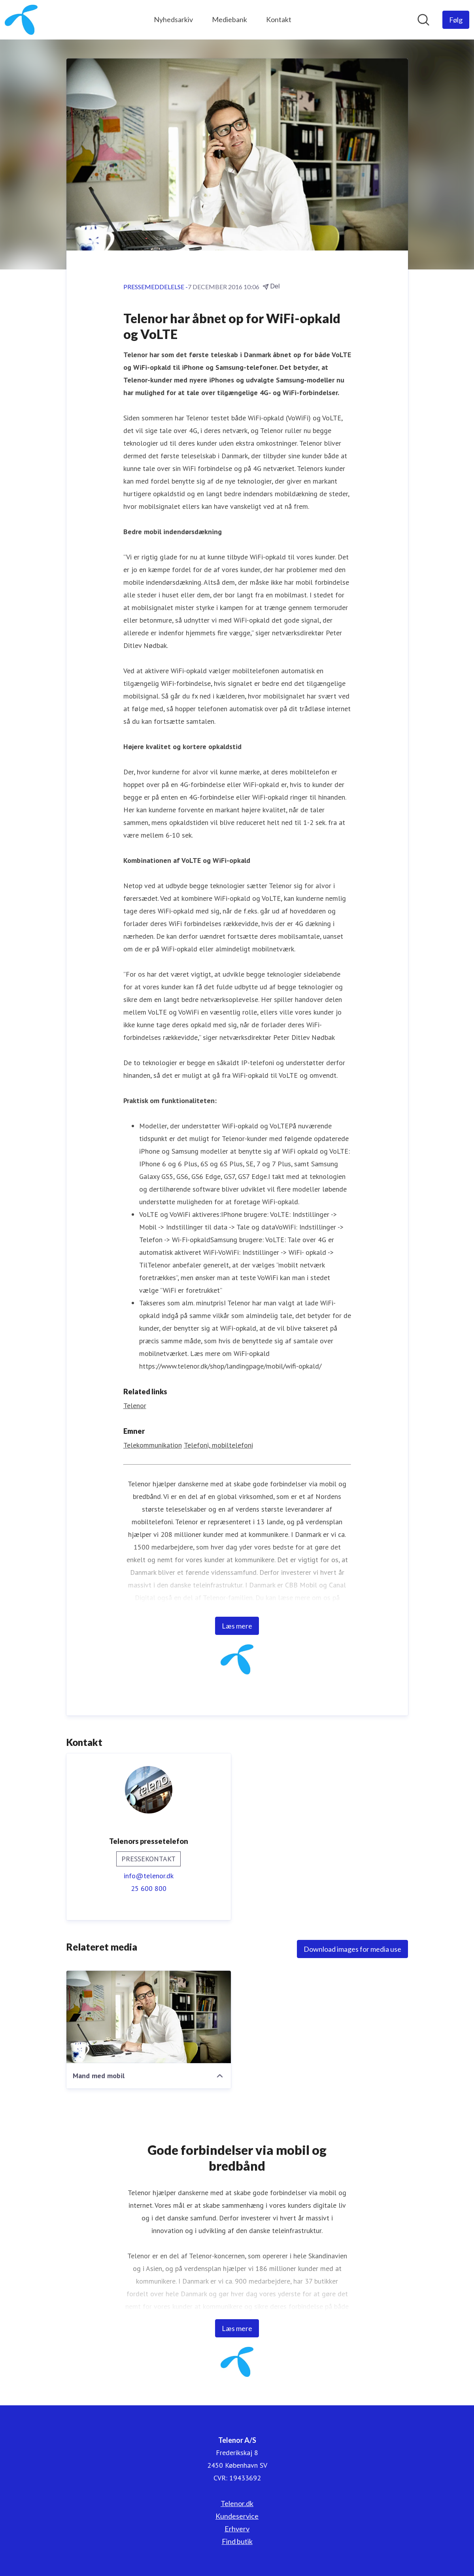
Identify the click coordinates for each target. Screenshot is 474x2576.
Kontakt (278, 19)
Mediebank (229, 19)
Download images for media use (352, 1949)
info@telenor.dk (149, 1875)
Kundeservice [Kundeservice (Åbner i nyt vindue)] (237, 2516)
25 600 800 (148, 1888)
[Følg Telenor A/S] (455, 20)
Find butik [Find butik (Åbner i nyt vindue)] (237, 2541)
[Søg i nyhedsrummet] (423, 19)
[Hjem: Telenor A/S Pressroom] (21, 20)
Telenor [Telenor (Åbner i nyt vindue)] (134, 1405)
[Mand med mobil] (148, 2017)
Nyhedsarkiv (173, 19)
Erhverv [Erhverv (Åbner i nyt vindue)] (237, 2528)
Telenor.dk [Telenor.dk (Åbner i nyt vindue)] (237, 2503)
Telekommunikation (152, 1445)
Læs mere (237, 1625)
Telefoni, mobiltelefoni (218, 1445)
